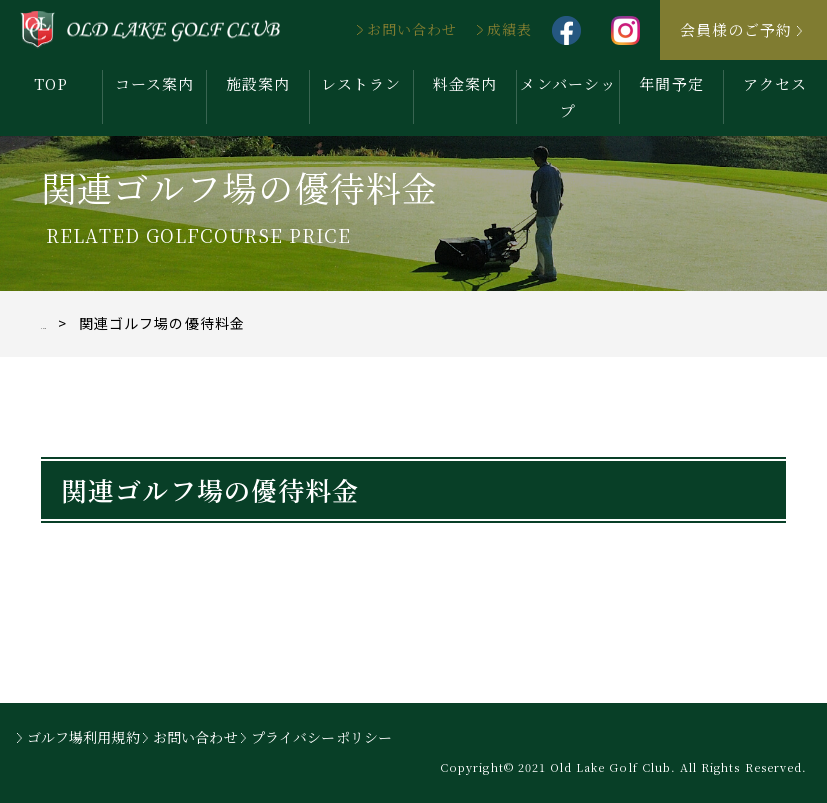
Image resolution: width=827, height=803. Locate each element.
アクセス (775, 83)
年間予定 (671, 83)
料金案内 (465, 83)
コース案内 (154, 83)
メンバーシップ (567, 97)
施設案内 (258, 83)
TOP (51, 83)
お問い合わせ (412, 29)
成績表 (509, 29)
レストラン (361, 83)
